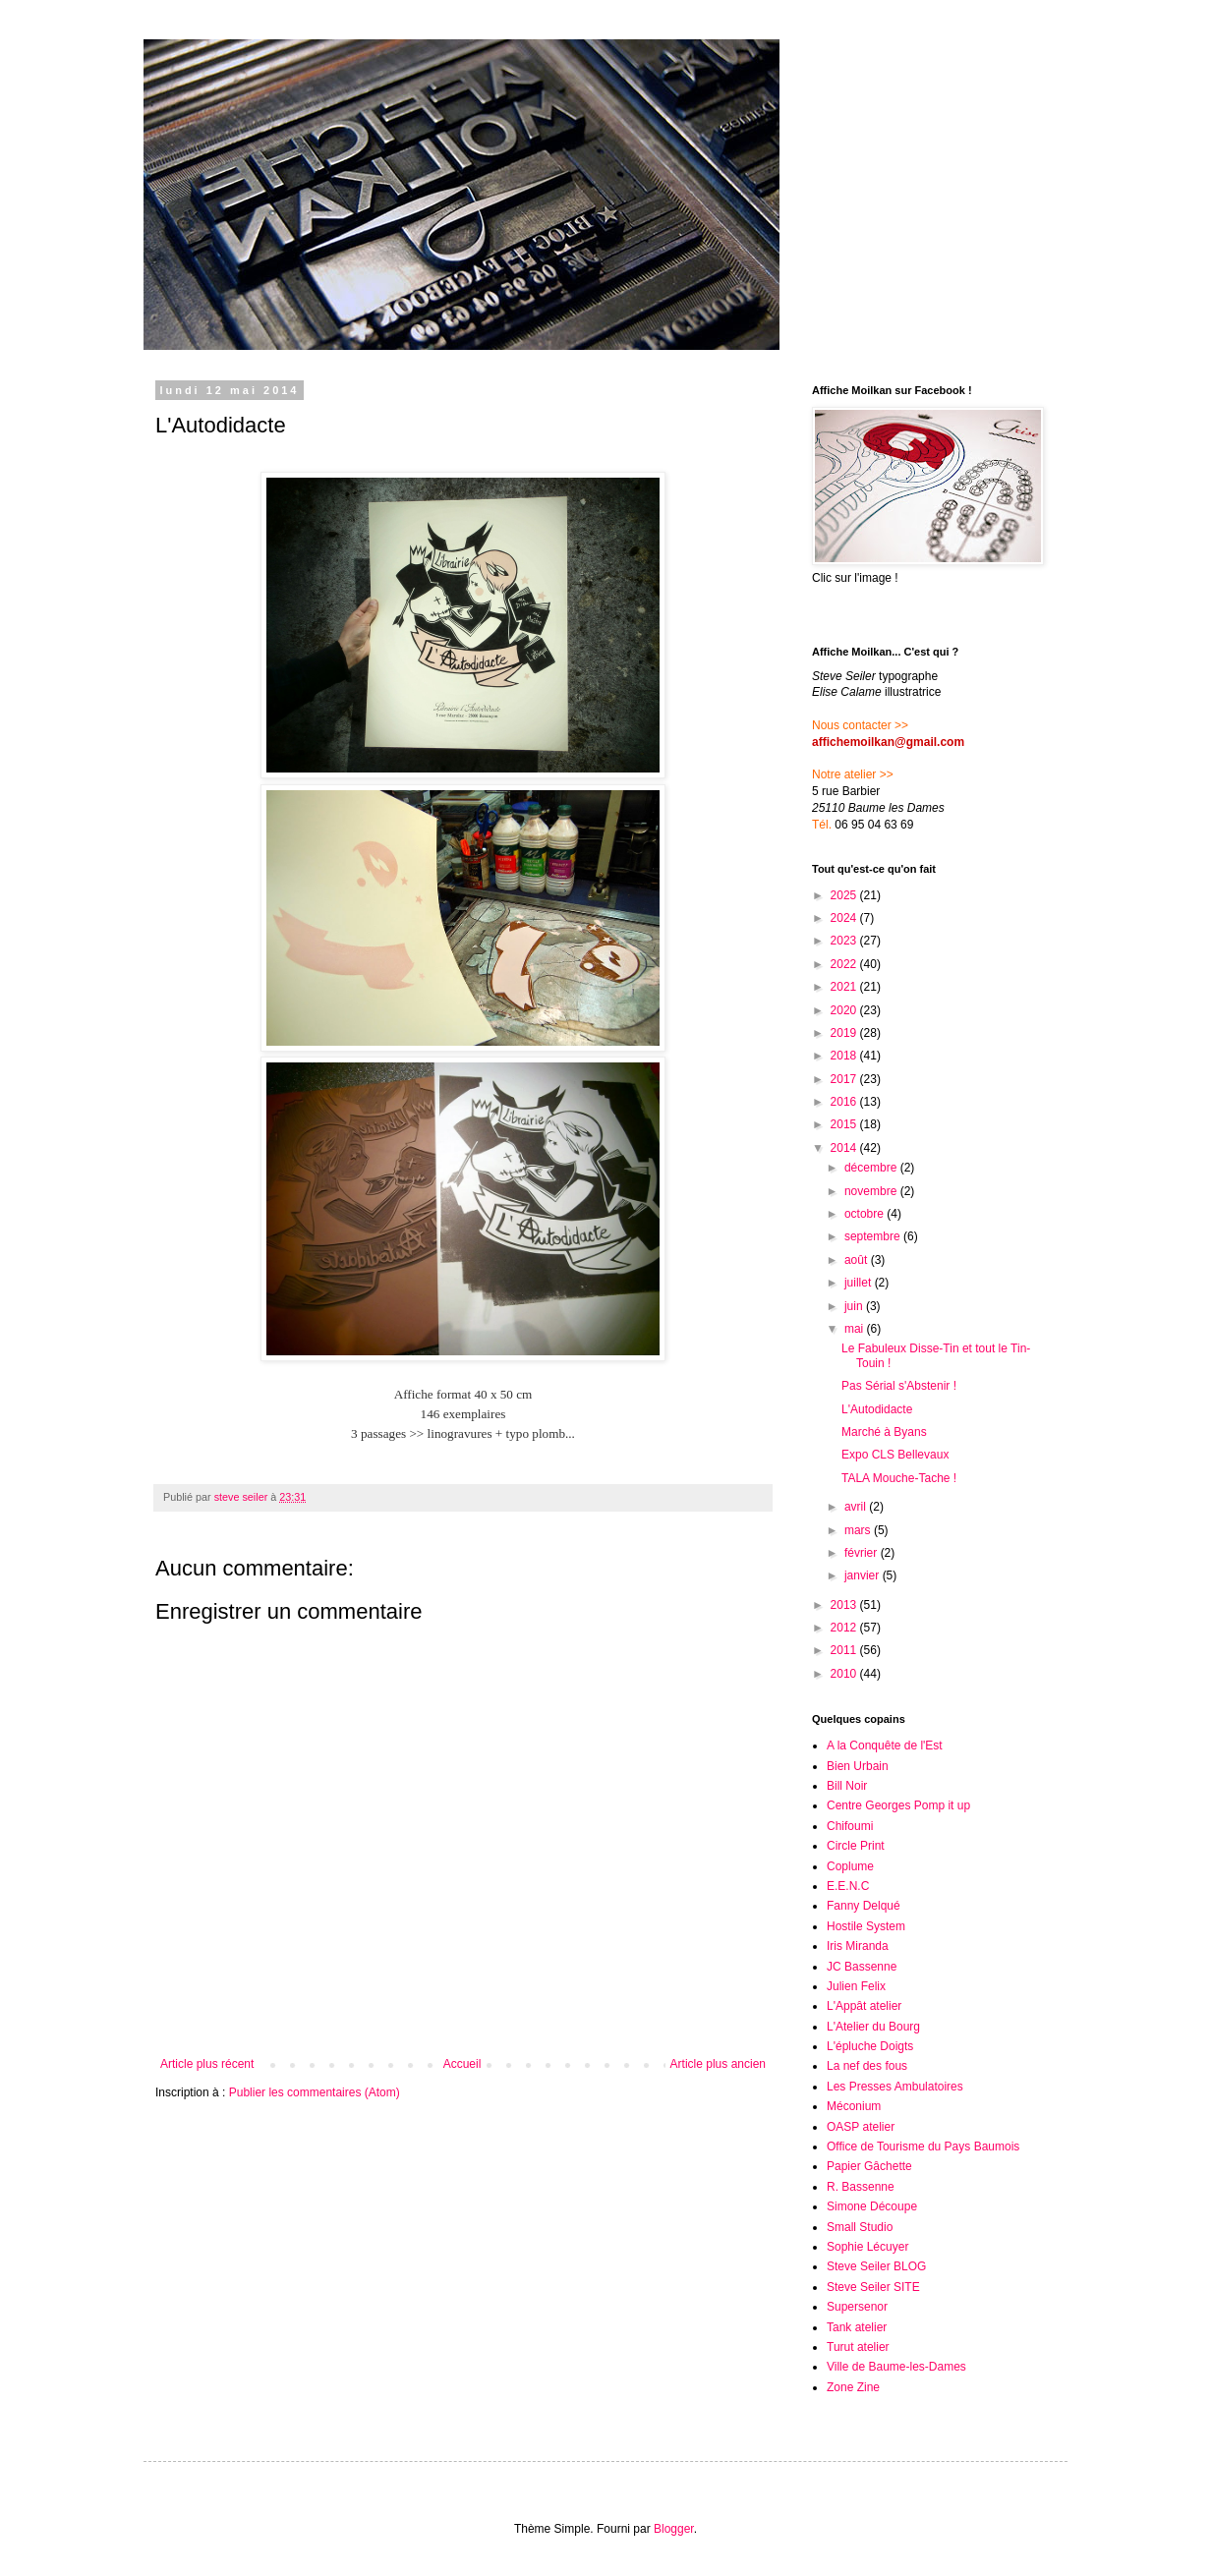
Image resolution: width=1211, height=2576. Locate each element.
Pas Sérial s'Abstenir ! (898, 1386)
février (862, 1553)
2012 (845, 1627)
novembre (872, 1191)
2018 (845, 1055)
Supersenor (857, 2307)
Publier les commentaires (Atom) (314, 2092)
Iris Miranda (858, 1946)
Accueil (462, 2064)
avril (856, 1507)
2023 (845, 940)
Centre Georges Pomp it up (898, 1805)
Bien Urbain (858, 1766)
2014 (845, 1148)
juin (855, 1306)
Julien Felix (856, 1986)
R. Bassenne (860, 2187)
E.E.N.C (848, 1886)
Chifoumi (850, 1826)
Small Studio (860, 2227)
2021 (845, 987)
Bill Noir (847, 1786)
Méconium (854, 2106)
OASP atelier (860, 2127)
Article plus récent (207, 2064)
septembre (873, 1236)
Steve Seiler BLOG (876, 2266)
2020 (845, 1010)
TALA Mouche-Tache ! (898, 1478)
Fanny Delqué (863, 1906)
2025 (845, 895)
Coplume (850, 1866)
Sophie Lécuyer (867, 2247)
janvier (863, 1575)
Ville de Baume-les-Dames (896, 2367)
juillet (859, 1282)
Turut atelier (858, 2347)
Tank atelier (857, 2327)
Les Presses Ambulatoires (895, 2086)
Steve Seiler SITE (873, 2287)
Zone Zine (853, 2387)
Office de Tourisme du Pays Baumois (923, 2146)
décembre (872, 1167)
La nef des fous (867, 2066)
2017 (845, 1079)
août (857, 1260)
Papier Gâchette (869, 2166)
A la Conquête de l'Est (885, 1745)
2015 (845, 1124)
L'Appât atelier (864, 2006)
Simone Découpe (872, 2206)
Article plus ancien (718, 2064)
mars (859, 1530)
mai (855, 1329)
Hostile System (866, 1926)
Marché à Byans (884, 1432)
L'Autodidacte (876, 1409)
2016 (845, 1102)
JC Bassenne (861, 1967)
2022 (845, 964)
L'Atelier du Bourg (873, 2026)
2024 (845, 918)
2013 (845, 1605)
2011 (845, 1650)
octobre (865, 1214)
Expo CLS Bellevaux (895, 1454)
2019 (845, 1033)
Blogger (674, 2529)
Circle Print (856, 1846)
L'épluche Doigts (870, 2046)
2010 (845, 1674)
